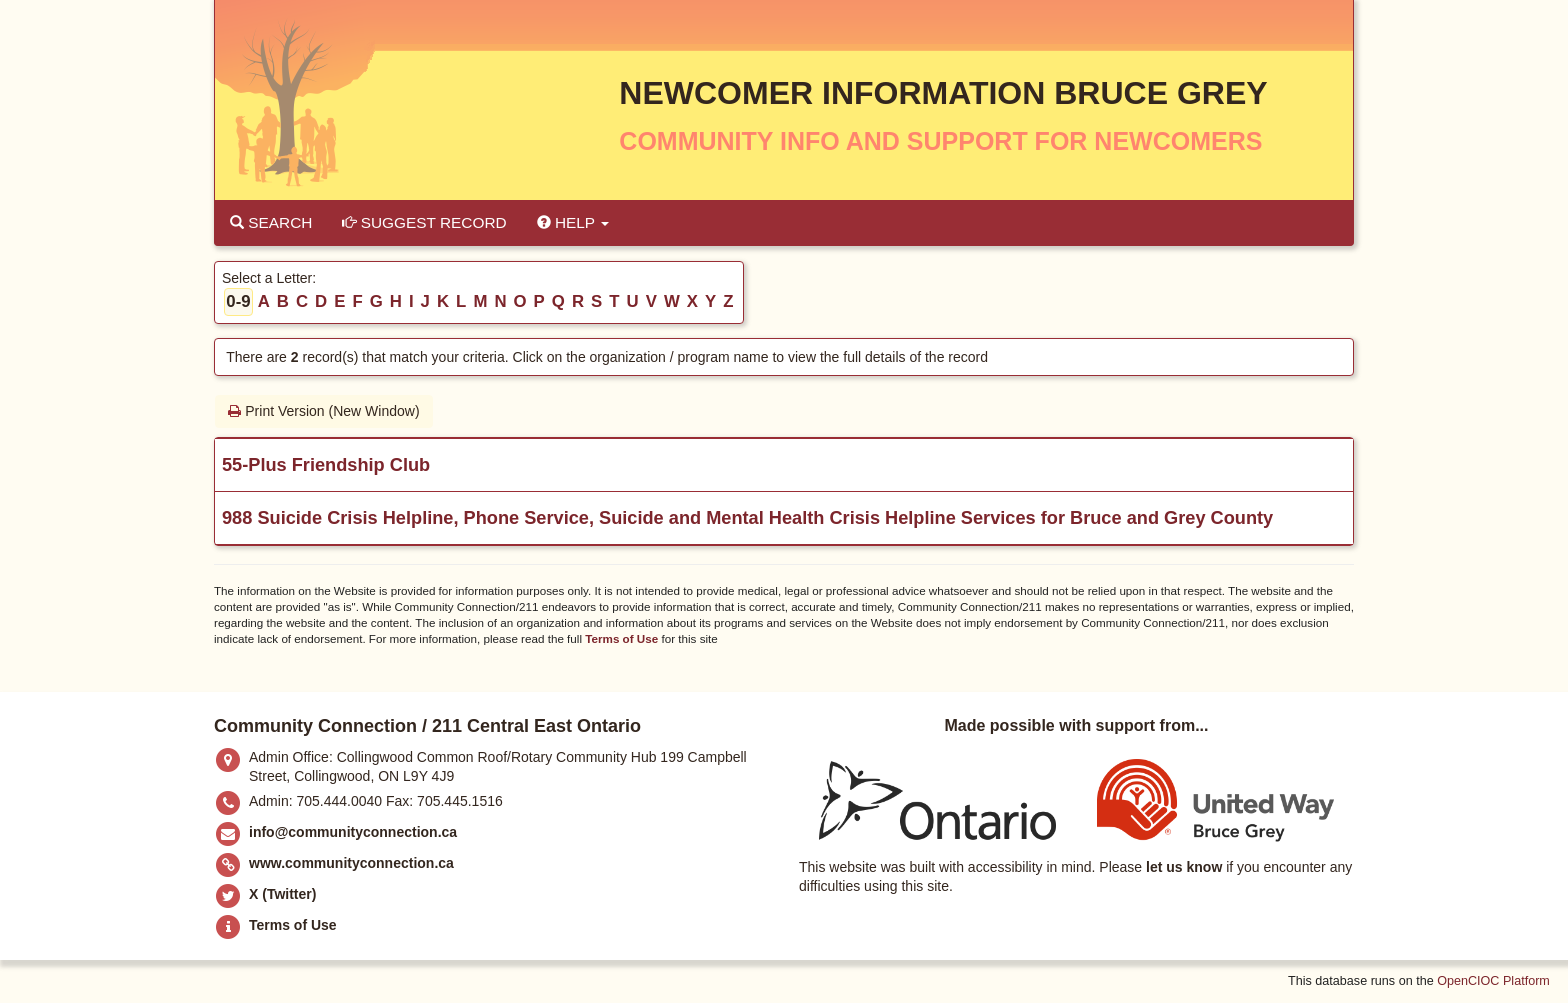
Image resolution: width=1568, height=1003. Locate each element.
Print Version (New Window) (323, 411)
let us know (1184, 867)
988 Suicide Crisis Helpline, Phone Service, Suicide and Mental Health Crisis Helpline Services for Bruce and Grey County (747, 518)
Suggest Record (424, 222)
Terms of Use (621, 638)
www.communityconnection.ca (351, 863)
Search (271, 222)
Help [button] (573, 222)
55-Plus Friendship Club (326, 465)
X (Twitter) (282, 894)
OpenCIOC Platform (1493, 981)
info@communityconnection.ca (353, 832)
